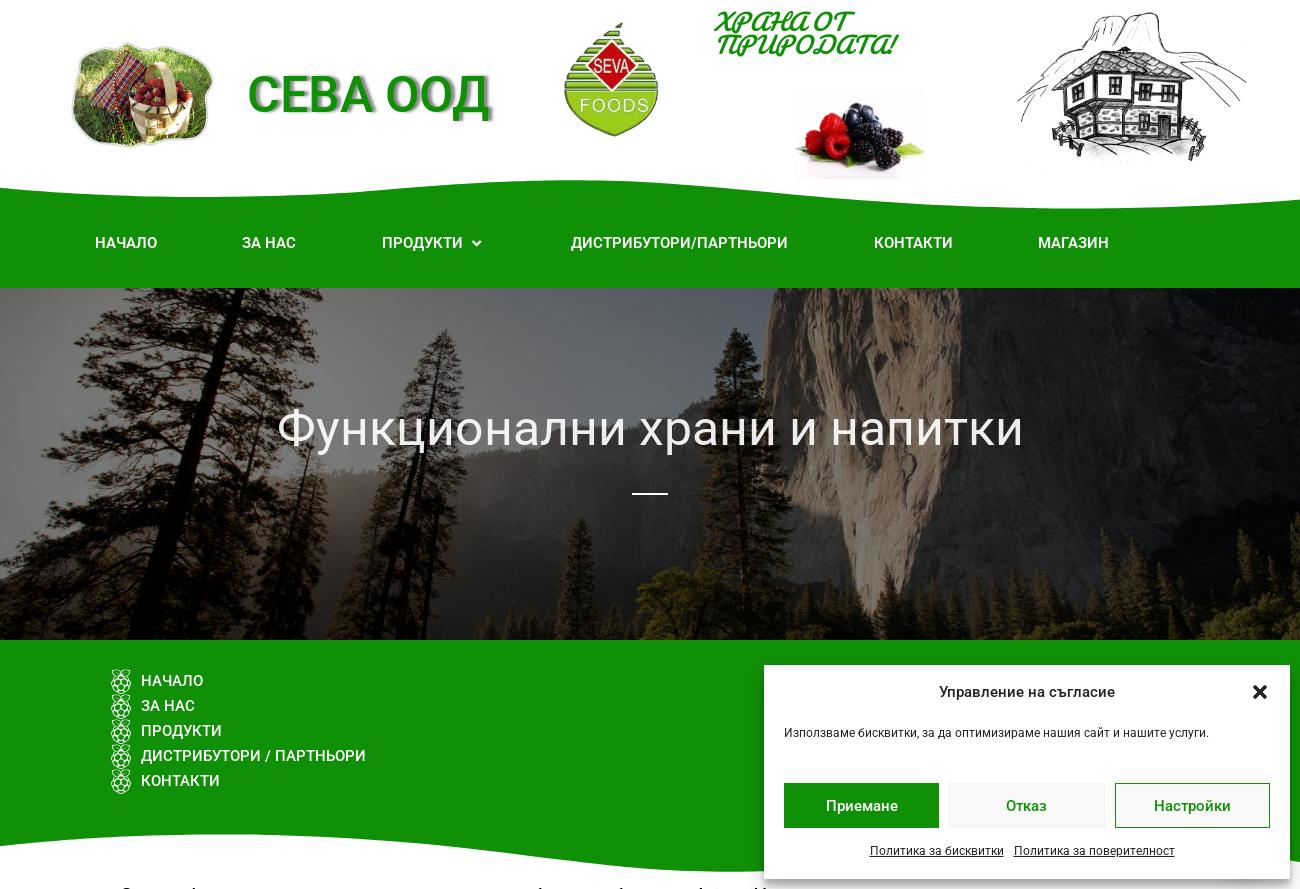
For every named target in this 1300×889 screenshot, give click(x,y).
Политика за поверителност (1094, 851)
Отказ (1026, 806)
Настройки (1192, 806)
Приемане (862, 806)
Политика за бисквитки (937, 851)
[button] (1260, 692)
